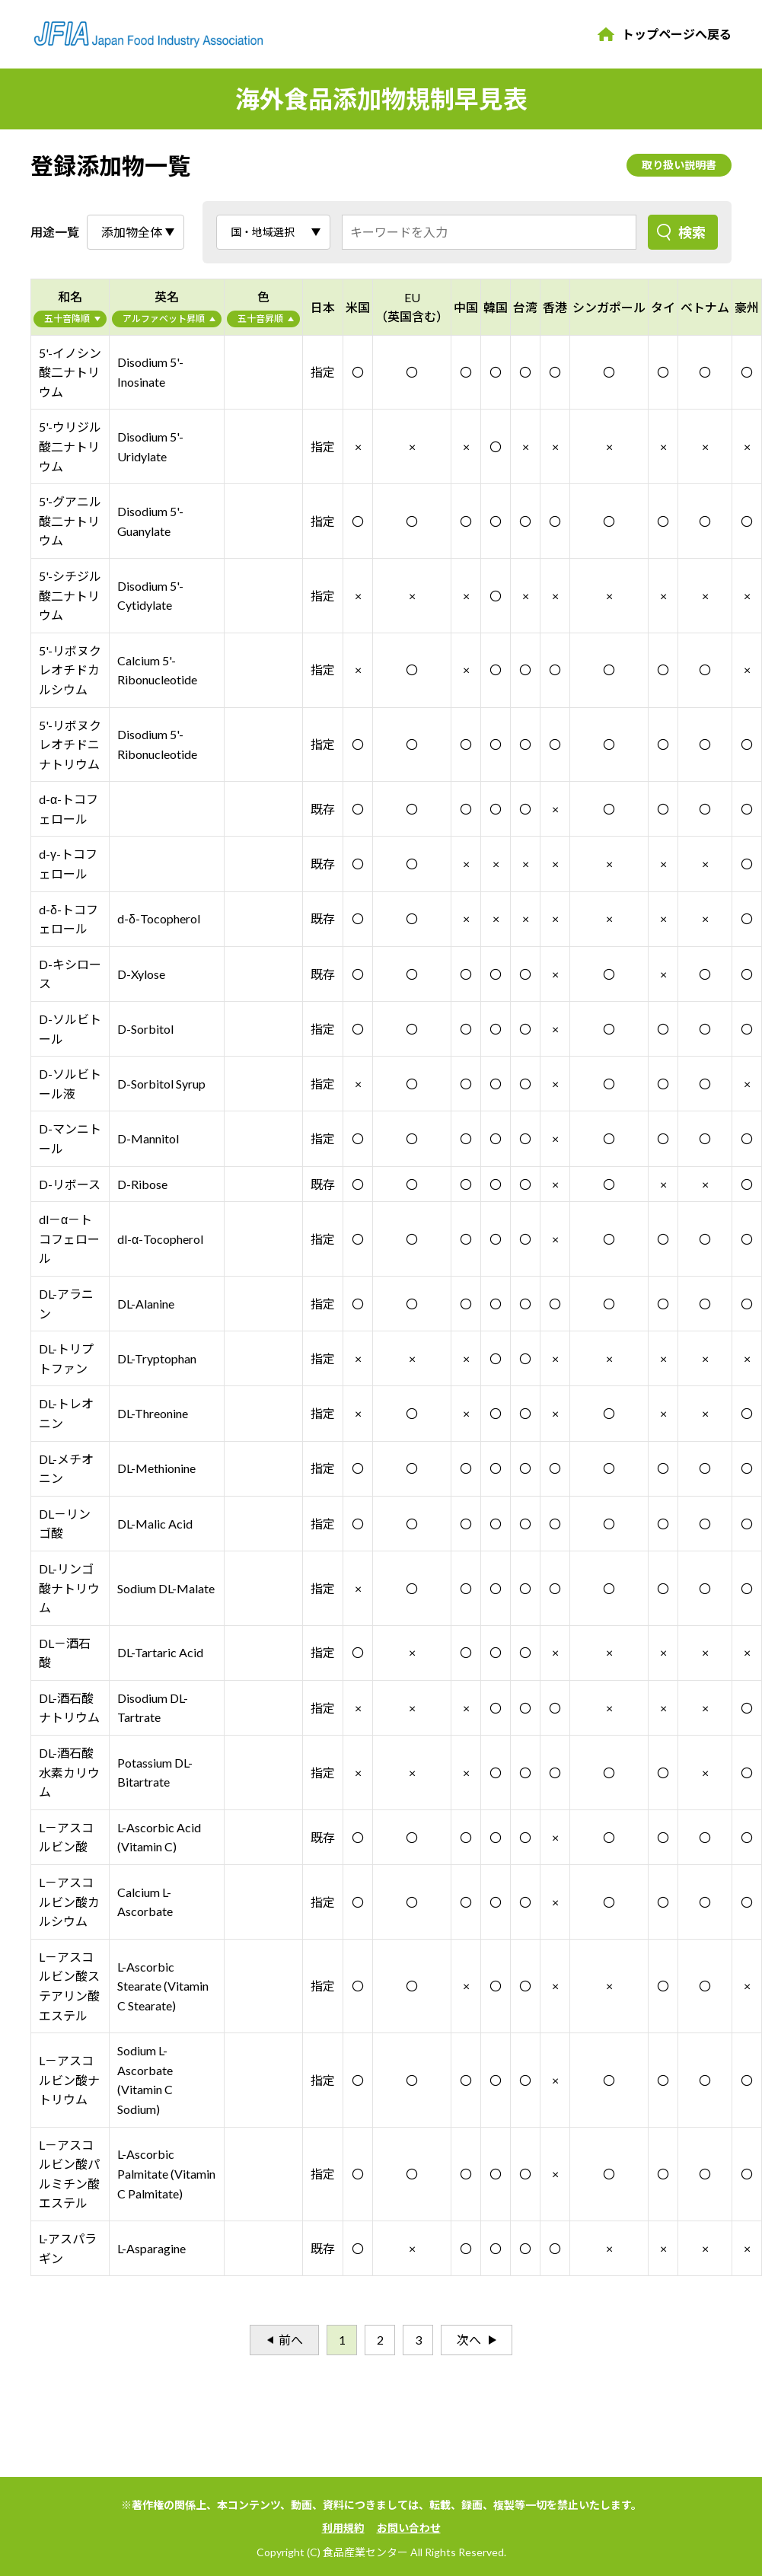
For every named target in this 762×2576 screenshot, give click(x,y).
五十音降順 (67, 318)
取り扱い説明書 (679, 164)
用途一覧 (54, 232)
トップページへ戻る (677, 34)
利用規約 (343, 2527)
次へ (469, 2339)
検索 (692, 232)
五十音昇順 (260, 318)
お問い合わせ (409, 2527)
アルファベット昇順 (164, 318)
